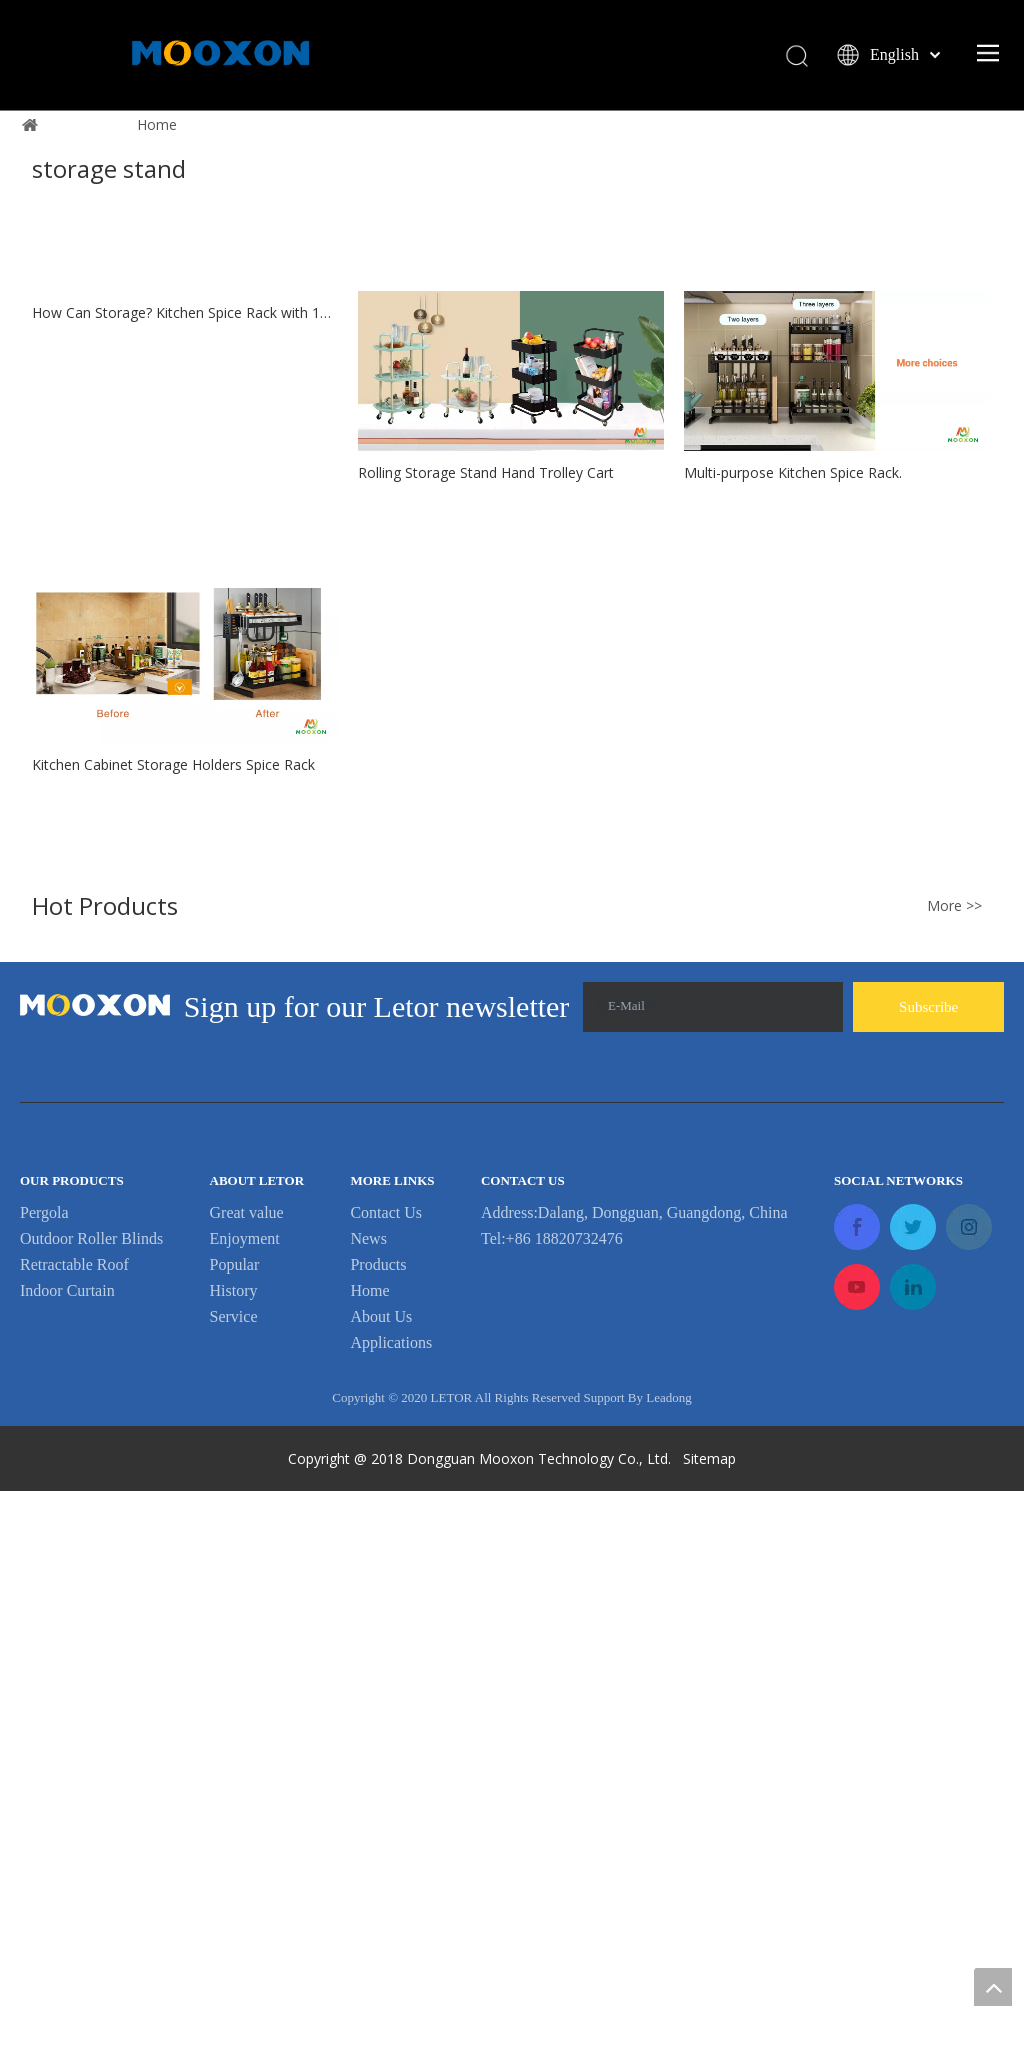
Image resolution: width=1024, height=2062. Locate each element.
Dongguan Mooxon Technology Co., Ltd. (539, 2029)
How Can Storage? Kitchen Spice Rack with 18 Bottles (185, 1044)
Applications (391, 1913)
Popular (235, 1835)
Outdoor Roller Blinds (91, 1809)
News (368, 1809)
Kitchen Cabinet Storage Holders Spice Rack (173, 1336)
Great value (247, 1783)
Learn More (512, 300)
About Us (381, 1887)
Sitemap (711, 2029)
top (993, 1987)
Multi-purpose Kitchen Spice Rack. (793, 898)
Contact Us (386, 1783)
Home (369, 1861)
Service (234, 1887)
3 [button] (538, 388)
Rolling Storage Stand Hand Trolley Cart (486, 898)
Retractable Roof (74, 1835)
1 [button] (486, 388)
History (234, 1861)
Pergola (44, 1783)
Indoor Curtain (67, 1861)
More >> (954, 1478)
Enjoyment (245, 1809)
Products (378, 1835)
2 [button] (512, 388)
